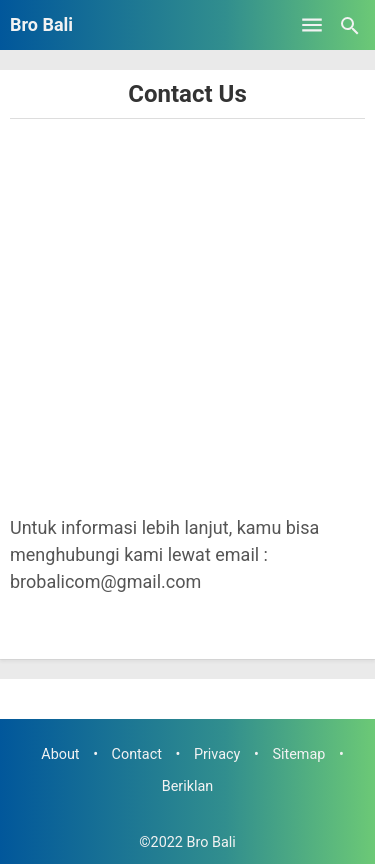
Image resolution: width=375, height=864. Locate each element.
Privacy (217, 754)
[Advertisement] (187, 316)
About (60, 754)
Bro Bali (41, 24)
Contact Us (187, 94)
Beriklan (188, 786)
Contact (137, 754)
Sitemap (298, 754)
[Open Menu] (312, 25)
